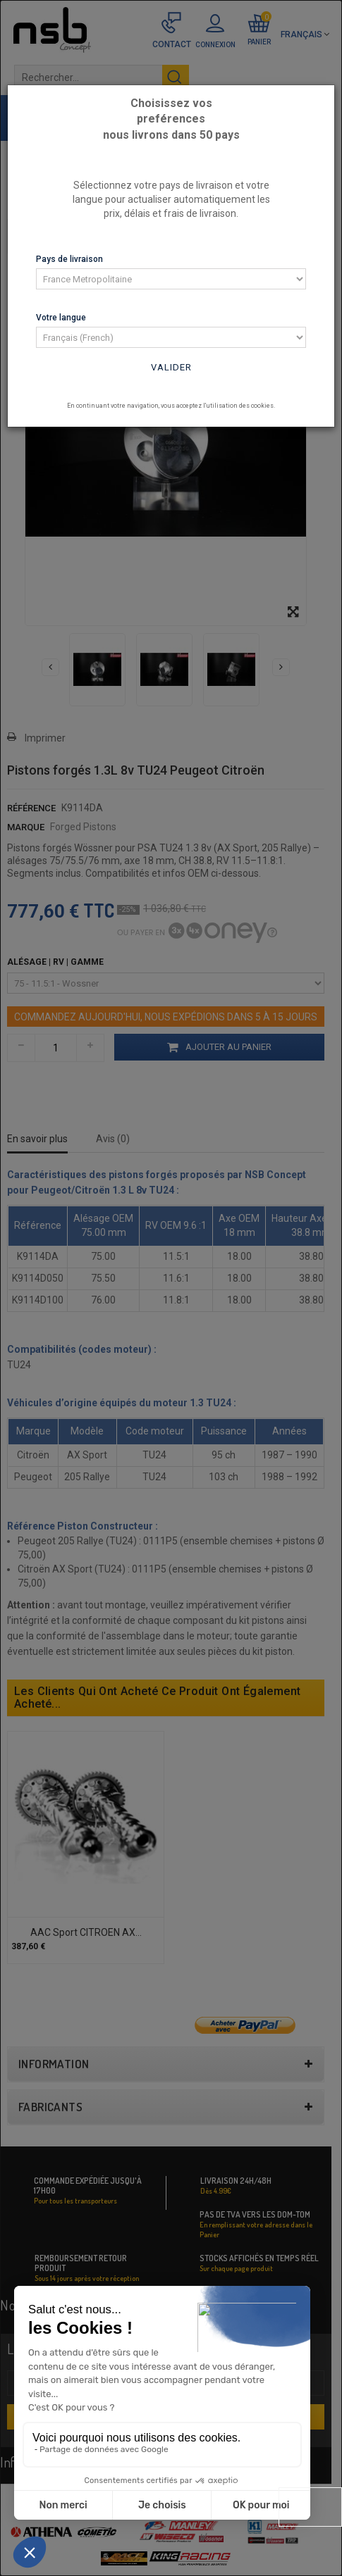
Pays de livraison (69, 259)
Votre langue (61, 318)
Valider (171, 367)
